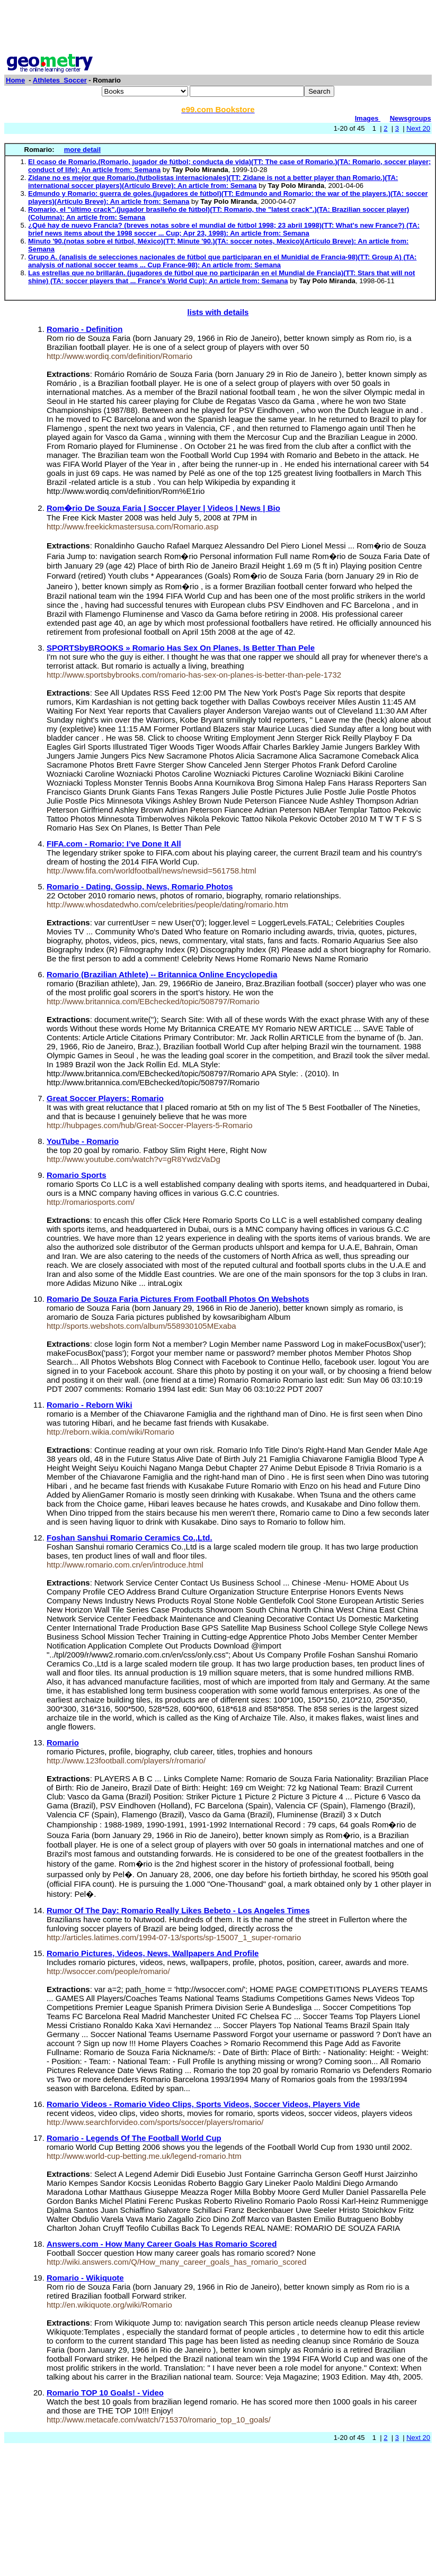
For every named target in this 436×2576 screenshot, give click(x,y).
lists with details (218, 312)
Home (15, 80)
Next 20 (418, 128)
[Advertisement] (218, 28)
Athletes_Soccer (60, 80)
